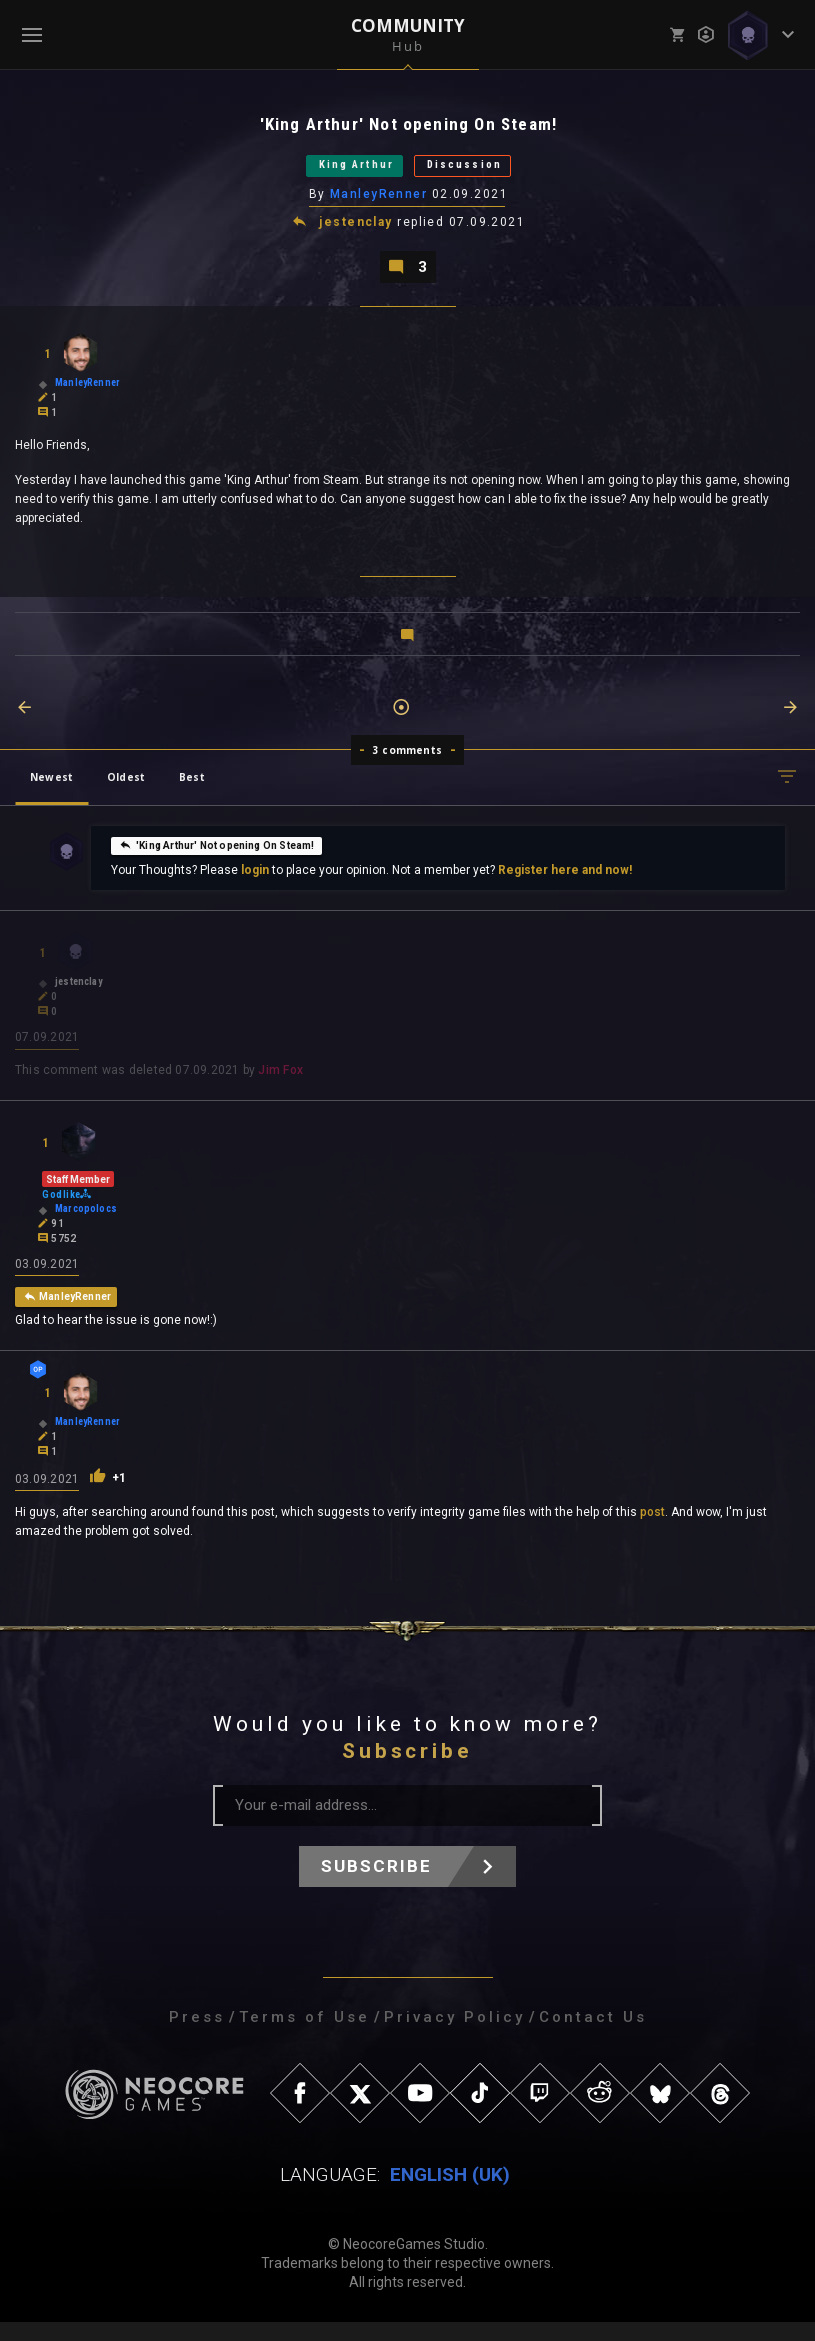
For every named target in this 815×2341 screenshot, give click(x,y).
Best (192, 791)
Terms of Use (304, 2036)
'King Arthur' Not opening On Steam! (216, 859)
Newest (51, 791)
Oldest (126, 791)
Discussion (485, 171)
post (652, 1531)
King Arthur (339, 171)
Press (197, 2036)
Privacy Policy (454, 2036)
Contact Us (593, 2036)
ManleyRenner (379, 203)
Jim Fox (280, 1086)
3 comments (407, 764)
